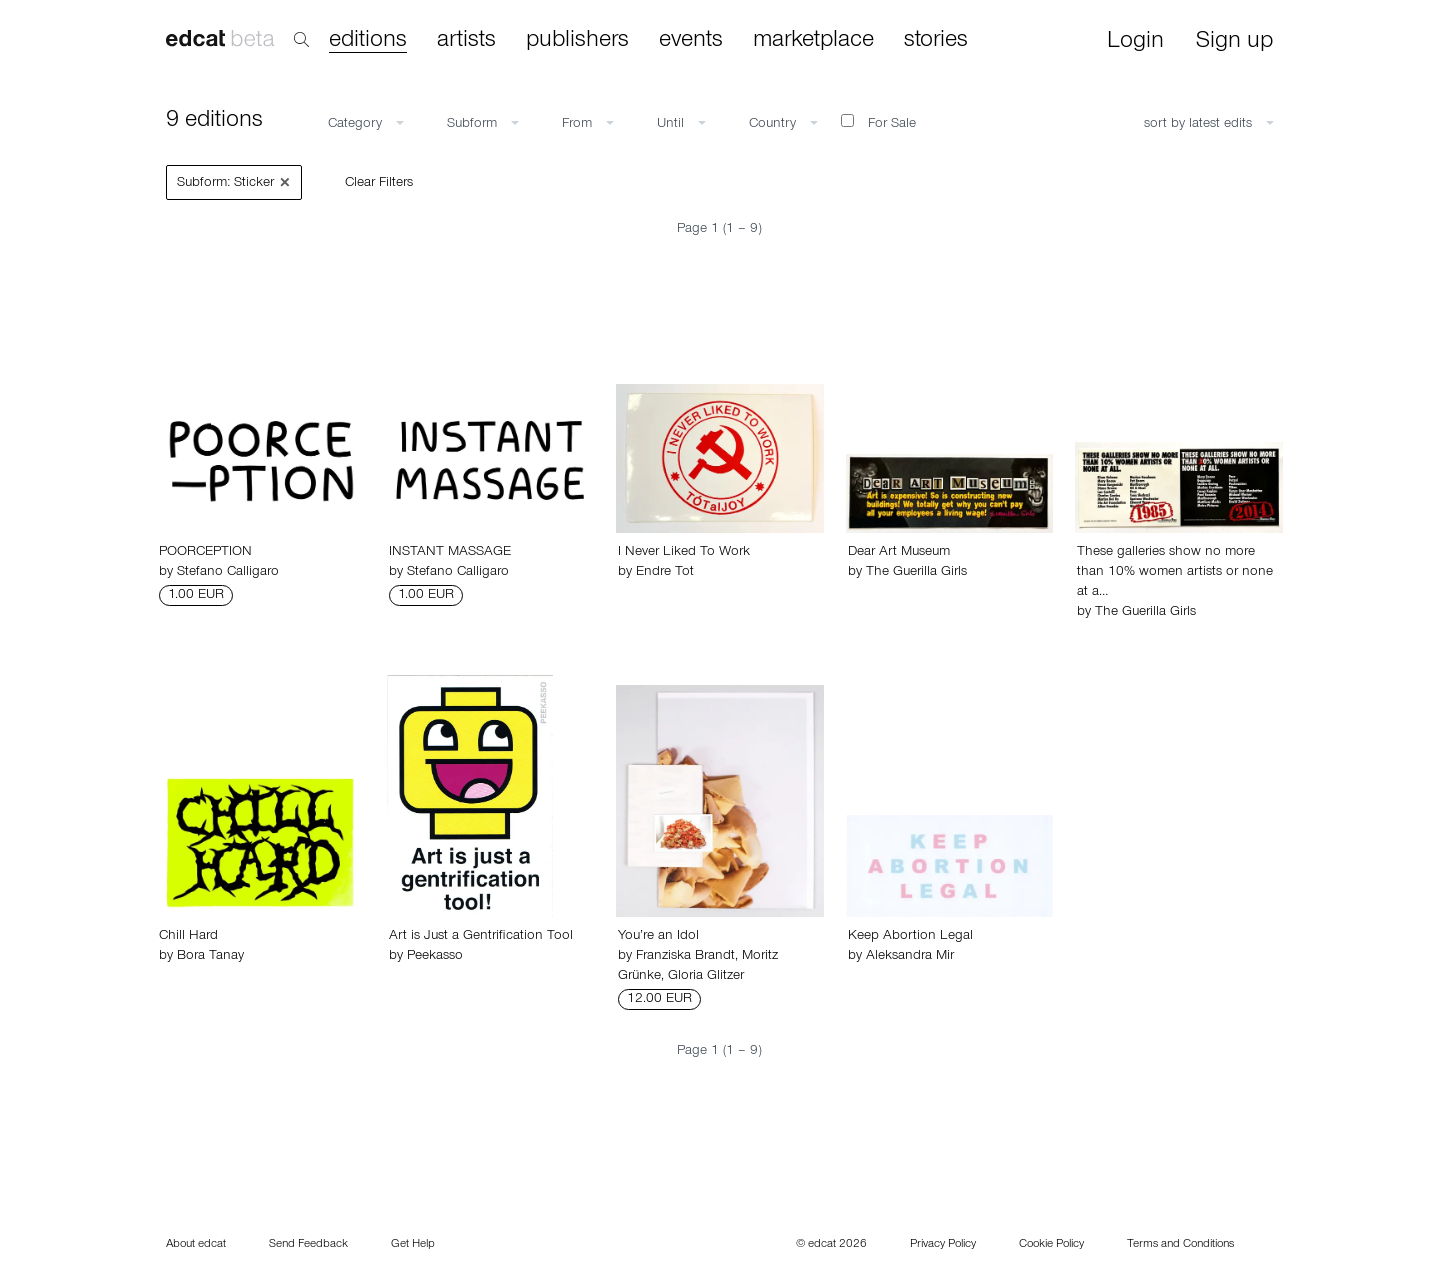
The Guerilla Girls (916, 573)
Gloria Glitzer (706, 977)
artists (466, 41)
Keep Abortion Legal (910, 937)
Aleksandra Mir (910, 957)
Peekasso (435, 957)
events (691, 41)
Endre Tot (665, 573)
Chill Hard (188, 937)
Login (1135, 42)
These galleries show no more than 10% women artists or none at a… (1175, 573)
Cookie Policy (1051, 1245)
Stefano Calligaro (228, 573)
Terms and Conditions (1180, 1245)
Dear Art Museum (899, 553)
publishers (577, 41)
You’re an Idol (658, 937)
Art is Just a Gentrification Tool (481, 937)
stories (936, 41)
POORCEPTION (205, 553)
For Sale (878, 123)
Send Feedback (308, 1245)
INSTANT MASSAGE (450, 553)
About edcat (196, 1245)
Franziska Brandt (685, 957)
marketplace (813, 41)
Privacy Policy (943, 1245)
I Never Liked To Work (684, 553)
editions (368, 41)
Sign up (1234, 42)
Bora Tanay (210, 957)
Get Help (413, 1245)
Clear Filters (379, 184)
